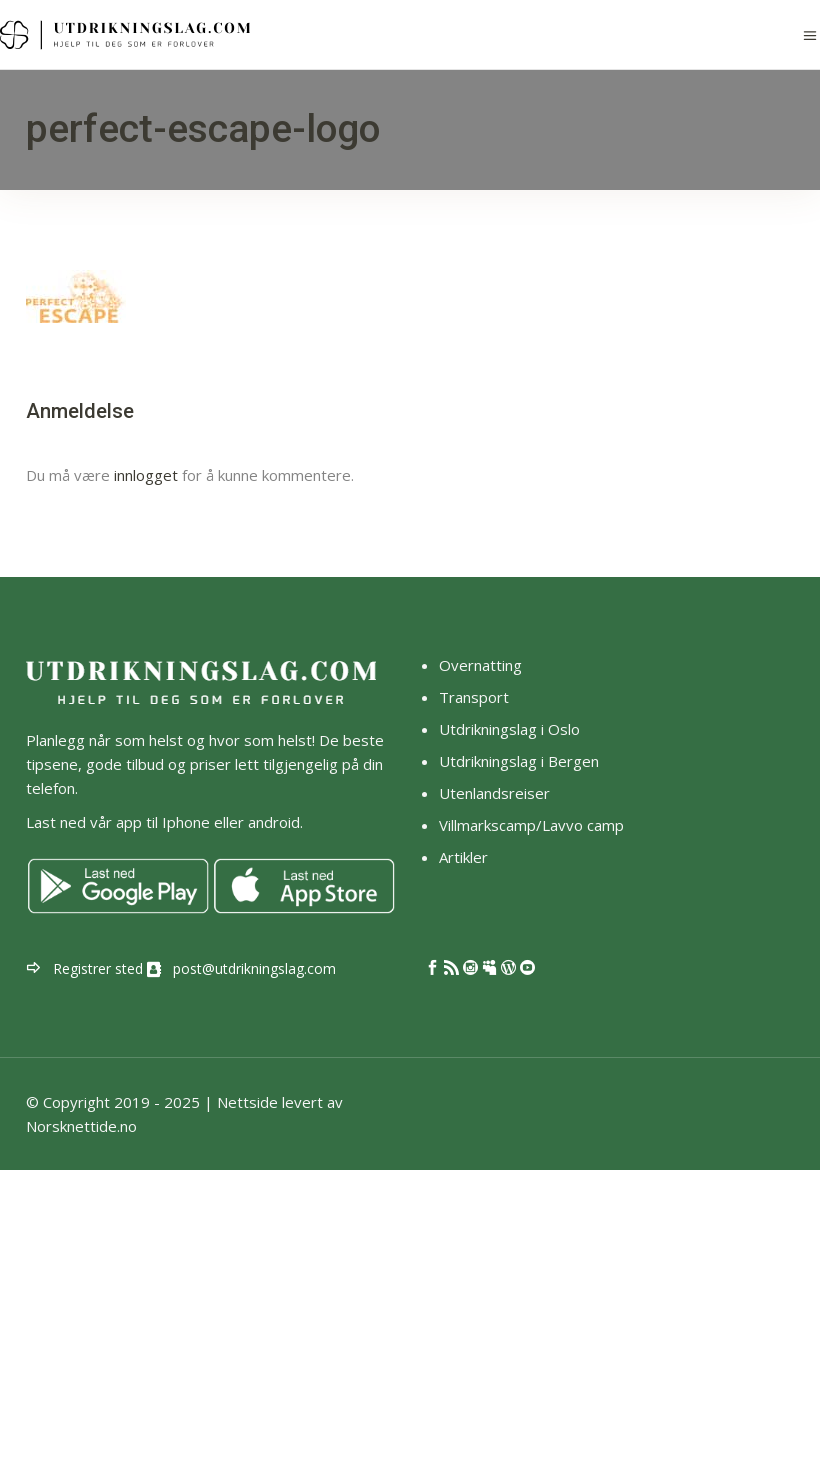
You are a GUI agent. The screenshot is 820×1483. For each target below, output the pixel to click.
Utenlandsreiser (494, 793)
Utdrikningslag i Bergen (519, 761)
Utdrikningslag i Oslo (509, 729)
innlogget (146, 475)
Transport (474, 697)
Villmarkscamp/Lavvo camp (531, 825)
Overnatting (480, 665)
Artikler (465, 857)
